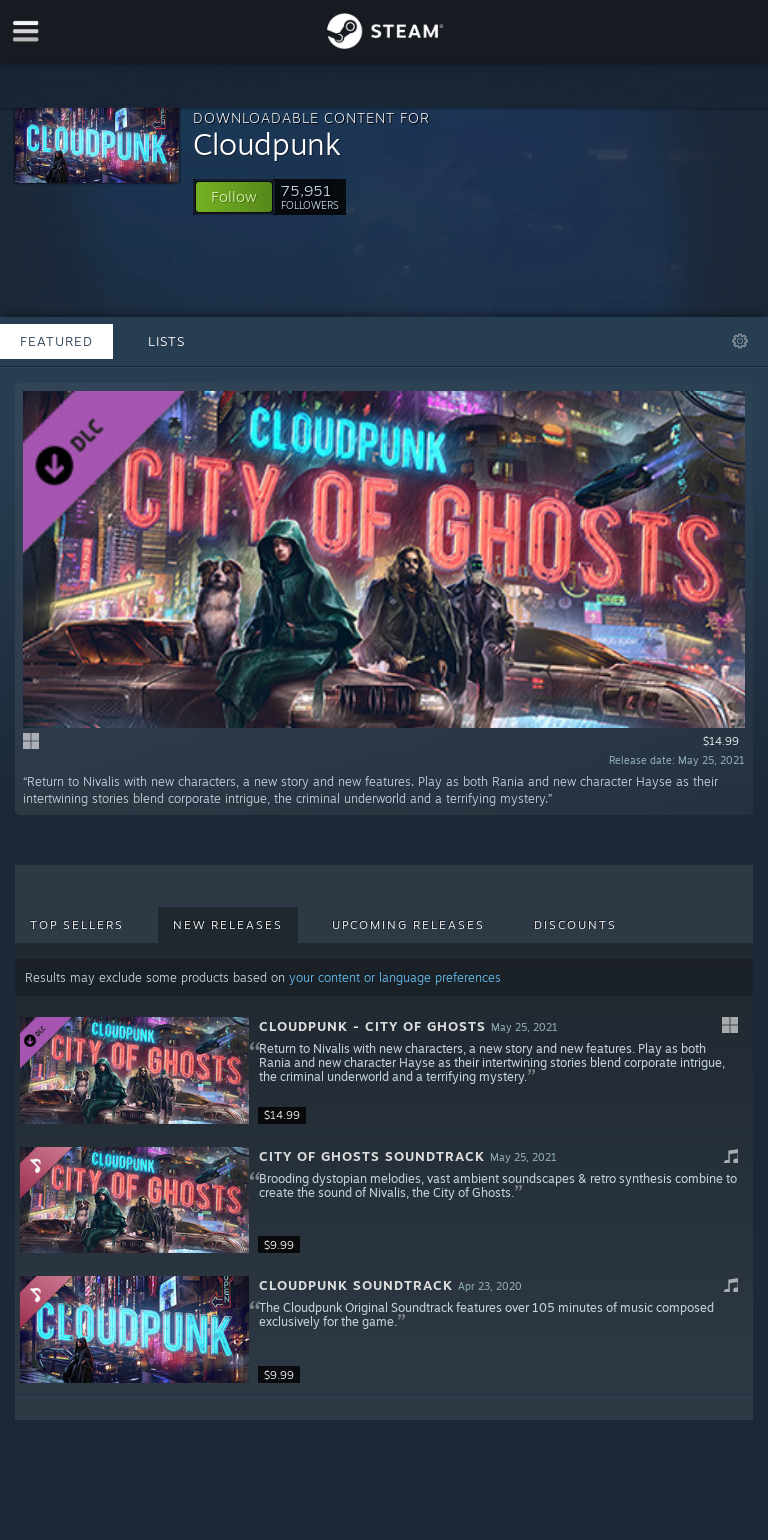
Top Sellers (77, 925)
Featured (56, 341)
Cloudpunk (267, 143)
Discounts (575, 925)
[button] (234, 197)
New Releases (228, 925)
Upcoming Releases (408, 925)
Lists (166, 341)
